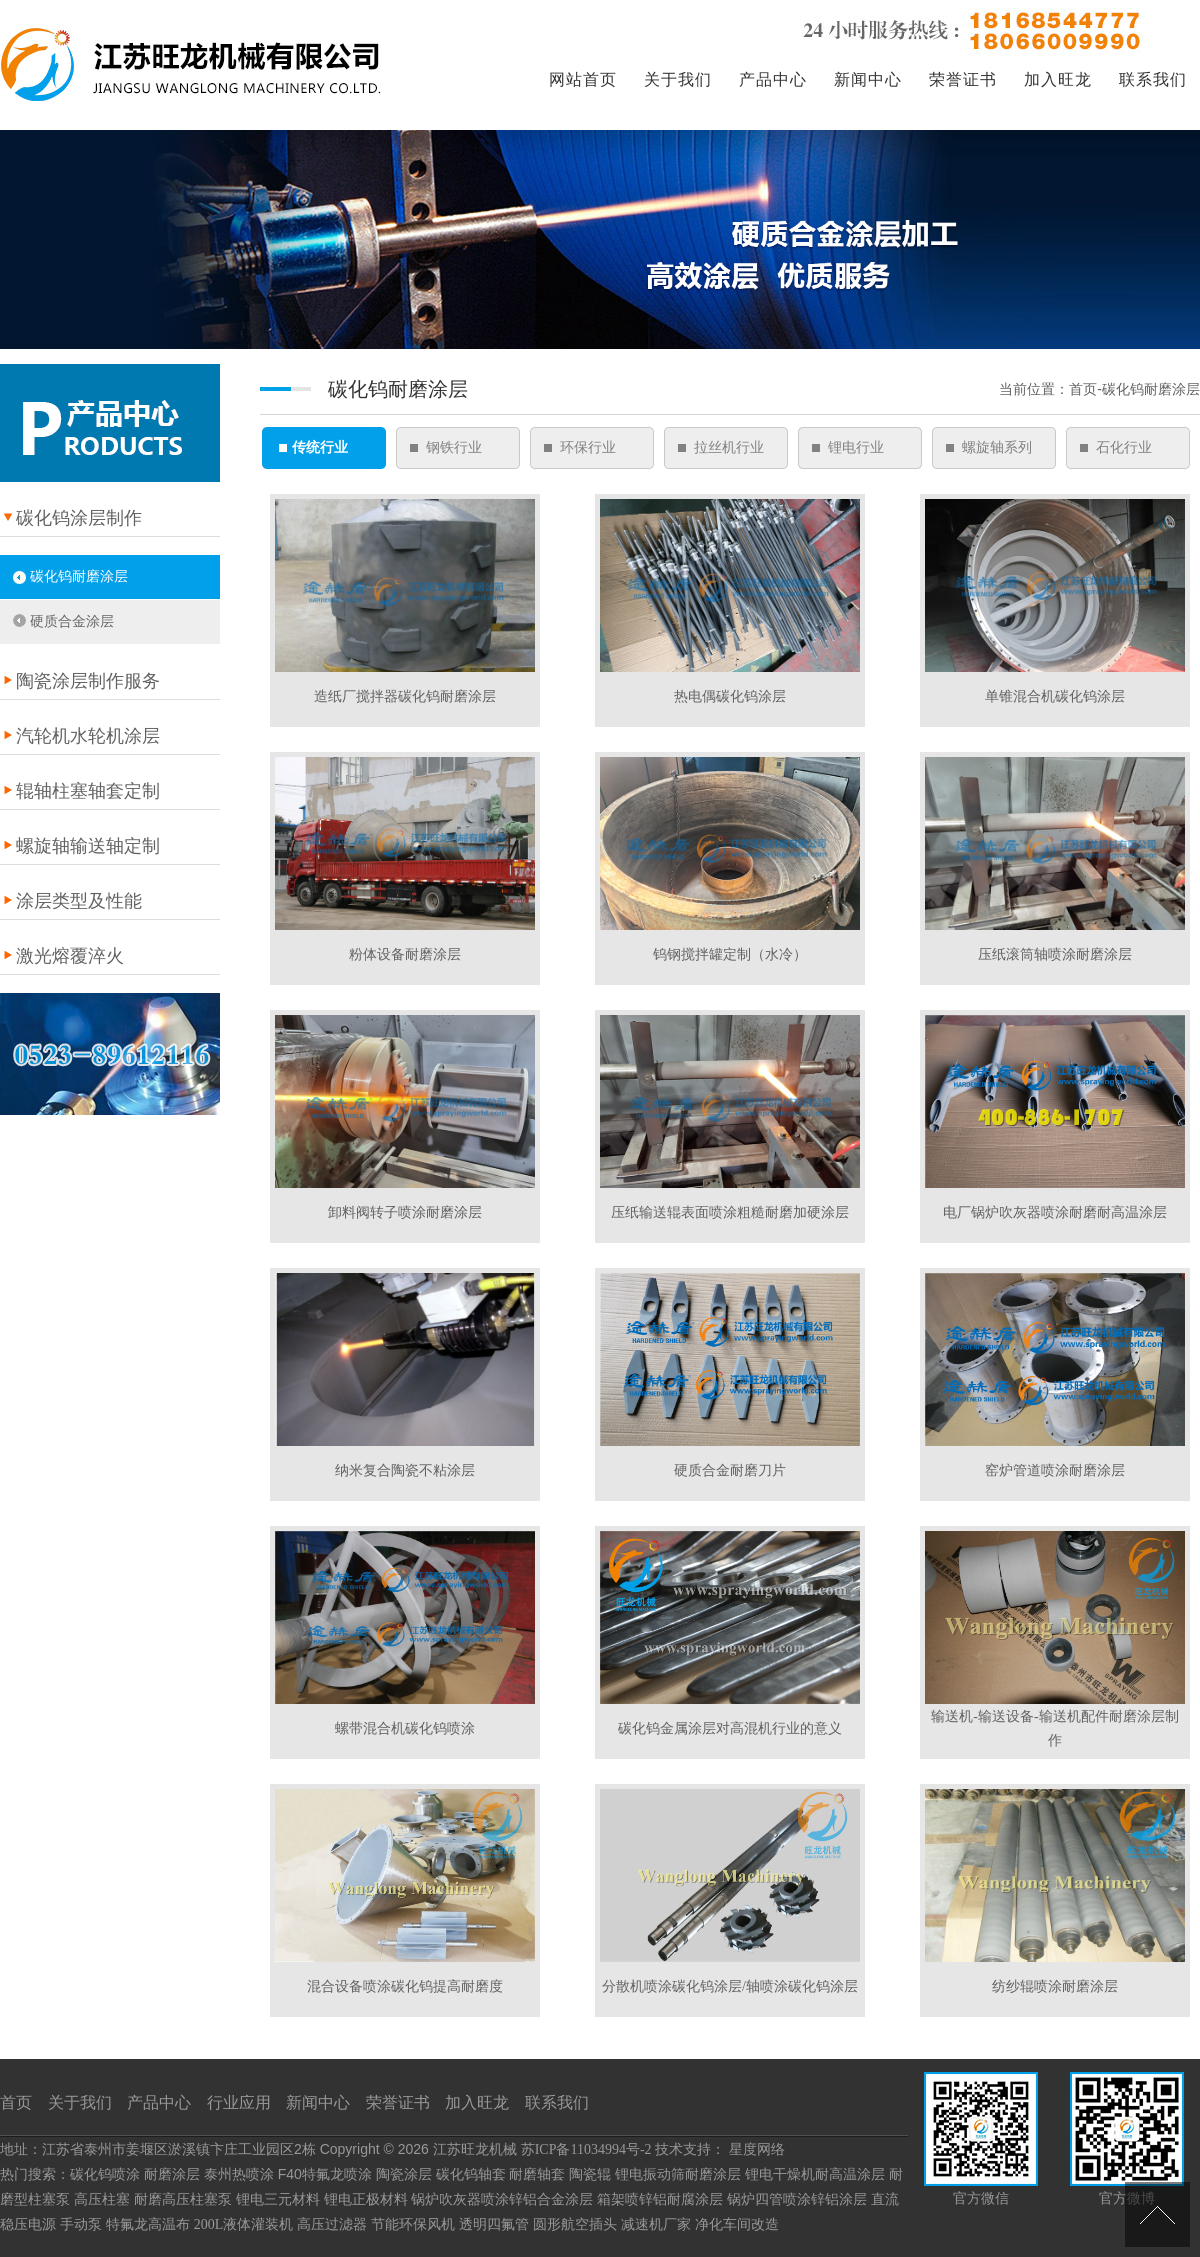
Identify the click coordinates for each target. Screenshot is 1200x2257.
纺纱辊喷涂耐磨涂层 (1055, 1986)
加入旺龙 (1058, 79)
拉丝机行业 (729, 447)
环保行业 (588, 447)
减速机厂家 (656, 2224)
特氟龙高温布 (148, 2224)
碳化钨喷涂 (105, 2174)
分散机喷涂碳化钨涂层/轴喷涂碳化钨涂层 (730, 1986)
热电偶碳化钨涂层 (730, 696)
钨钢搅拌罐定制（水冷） (730, 954)
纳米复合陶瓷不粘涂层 (405, 1470)
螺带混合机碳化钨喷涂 (405, 1728)
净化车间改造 (737, 2224)
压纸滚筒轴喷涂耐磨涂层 (1055, 954)
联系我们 (1153, 79)
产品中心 (773, 79)
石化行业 (1124, 447)
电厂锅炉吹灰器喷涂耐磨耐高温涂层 (1055, 1212)
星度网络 (757, 2149)
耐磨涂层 (172, 2174)
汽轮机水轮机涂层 (88, 736)
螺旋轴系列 (997, 447)
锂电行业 (856, 447)
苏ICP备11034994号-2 (586, 2149)
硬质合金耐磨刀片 (730, 1470)
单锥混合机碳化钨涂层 (1055, 696)
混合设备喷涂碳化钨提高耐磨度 (405, 1986)
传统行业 (320, 447)
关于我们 (678, 79)
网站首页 (583, 79)
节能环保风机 (413, 2224)
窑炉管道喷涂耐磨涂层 (1055, 1470)
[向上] (1157, 2214)
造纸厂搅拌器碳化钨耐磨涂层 (405, 696)
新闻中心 (868, 79)
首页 (16, 2102)
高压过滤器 (332, 2224)
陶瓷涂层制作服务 (88, 681)
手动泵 (81, 2224)
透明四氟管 (494, 2224)
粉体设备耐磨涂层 (405, 954)
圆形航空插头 (575, 2224)
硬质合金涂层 (72, 621)
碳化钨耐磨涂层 (79, 576)
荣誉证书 (963, 79)
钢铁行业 (454, 447)
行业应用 (239, 2102)
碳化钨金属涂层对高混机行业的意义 (730, 1728)
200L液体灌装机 (244, 2224)
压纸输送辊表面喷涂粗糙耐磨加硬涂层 (730, 1212)
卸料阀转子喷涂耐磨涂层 (405, 1212)
